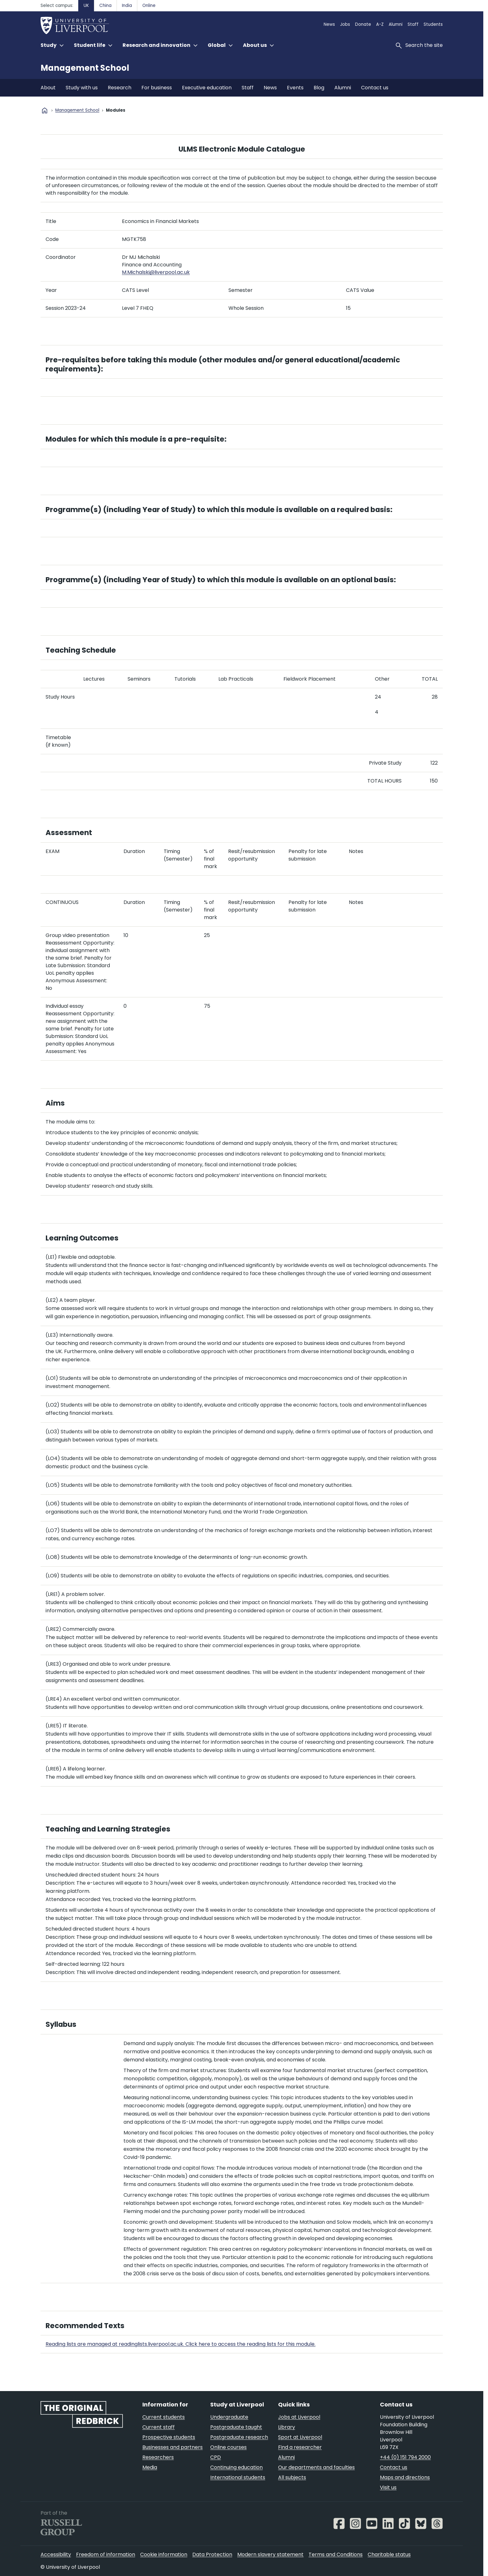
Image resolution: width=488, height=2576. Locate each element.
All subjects (292, 2477)
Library (286, 2427)
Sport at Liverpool (300, 2437)
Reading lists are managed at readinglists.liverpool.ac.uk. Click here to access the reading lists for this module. (180, 2344)
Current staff (158, 2427)
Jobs (345, 24)
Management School (85, 68)
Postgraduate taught (236, 2427)
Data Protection (212, 2554)
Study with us (82, 87)
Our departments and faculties (316, 2467)
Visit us (388, 2487)
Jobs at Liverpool (299, 2417)
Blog (319, 87)
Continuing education (236, 2467)
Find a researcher (300, 2447)
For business (156, 87)
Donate (363, 24)
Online (149, 5)
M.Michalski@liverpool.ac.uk (156, 272)
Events (295, 87)
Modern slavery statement (270, 2554)
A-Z (380, 24)
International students (237, 2477)
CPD (215, 2457)
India (127, 5)
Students (433, 24)
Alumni (396, 24)
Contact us (374, 87)
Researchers (158, 2457)
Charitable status (389, 2554)
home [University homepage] (45, 110)
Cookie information (163, 2554)
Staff (413, 24)
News (329, 24)
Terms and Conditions (336, 2554)
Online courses (228, 2447)
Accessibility (56, 2554)
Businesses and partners (172, 2447)
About (48, 87)
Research (119, 87)
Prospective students (168, 2437)
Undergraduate (229, 2417)
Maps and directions (405, 2477)
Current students (163, 2417)
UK (86, 5)
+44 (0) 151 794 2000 (405, 2457)
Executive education (207, 87)
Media (149, 2467)
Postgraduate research (239, 2437)
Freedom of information (105, 2554)
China (105, 5)
